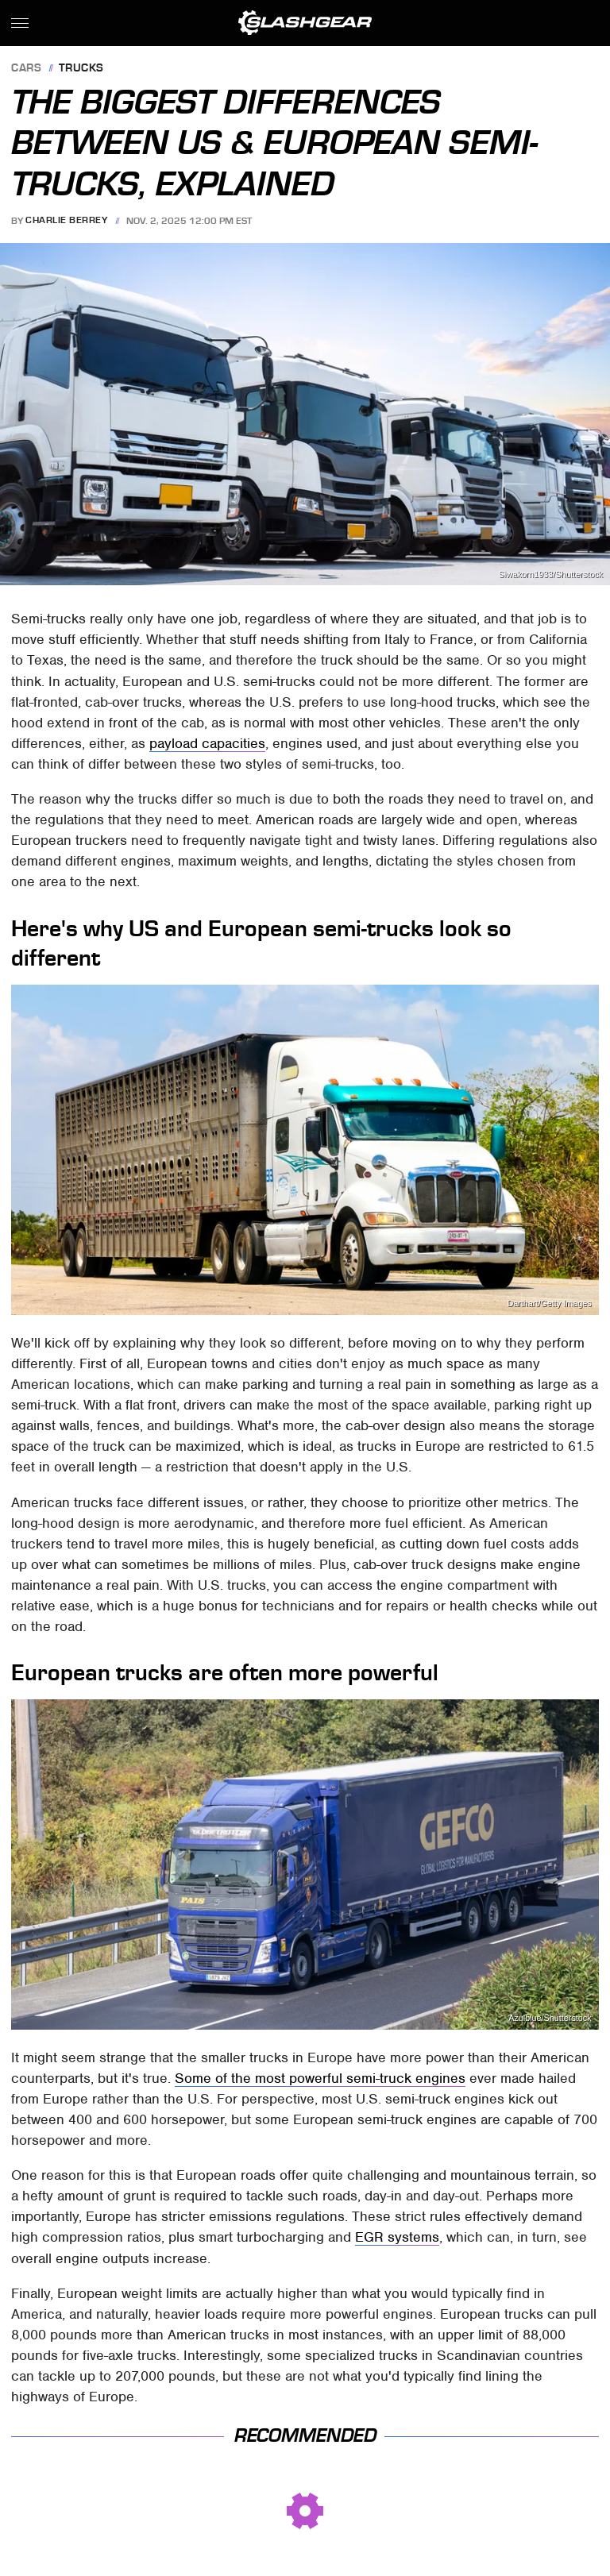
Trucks (81, 69)
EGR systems (397, 2237)
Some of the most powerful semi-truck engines (320, 2078)
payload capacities (207, 743)
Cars (26, 69)
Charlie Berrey (66, 220)
